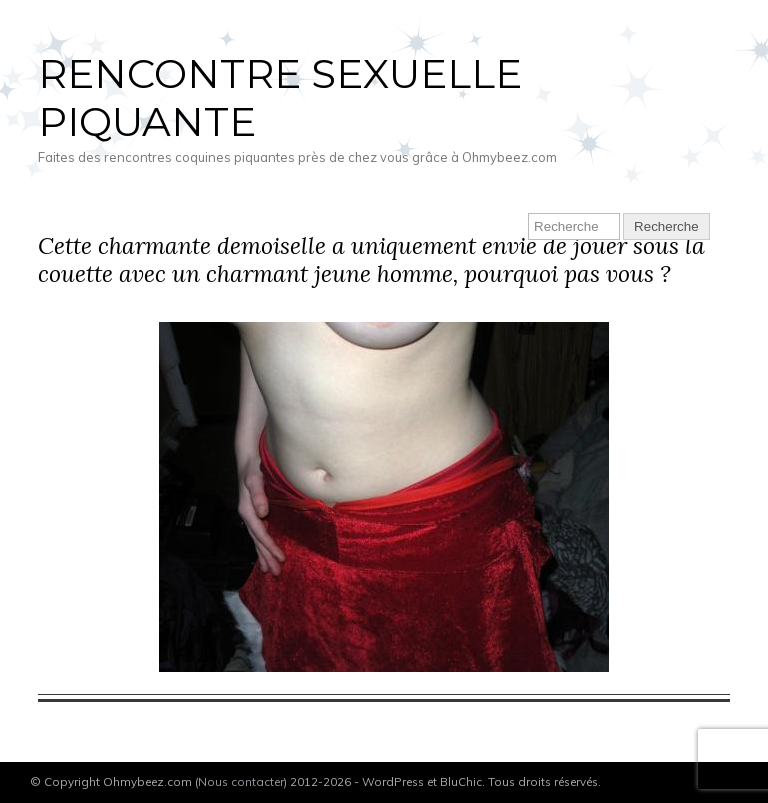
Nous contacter (241, 781)
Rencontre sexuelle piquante (280, 97)
